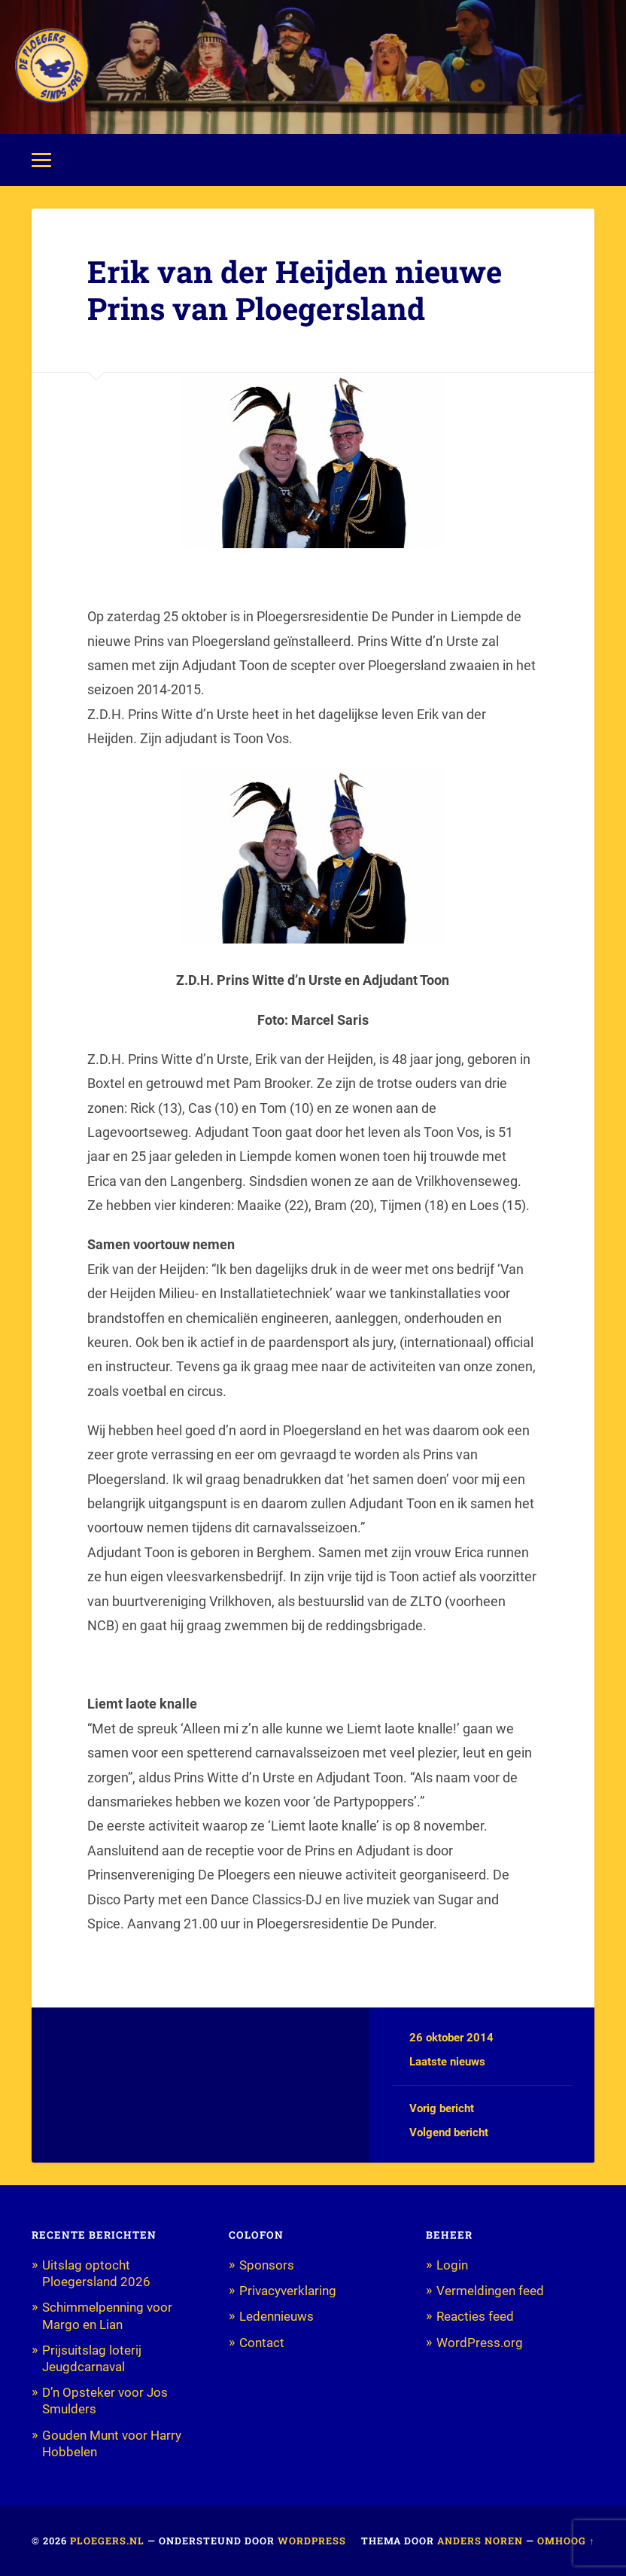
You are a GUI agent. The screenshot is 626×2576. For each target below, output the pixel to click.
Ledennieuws (276, 2316)
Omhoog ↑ (565, 2541)
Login (452, 2265)
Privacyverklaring (287, 2290)
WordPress (312, 2541)
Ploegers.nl (107, 2541)
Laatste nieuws (447, 2061)
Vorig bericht (441, 2108)
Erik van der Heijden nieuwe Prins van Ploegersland (294, 290)
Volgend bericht (448, 2132)
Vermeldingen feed (490, 2290)
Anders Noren (480, 2541)
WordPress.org (479, 2342)
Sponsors (266, 2265)
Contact (261, 2342)
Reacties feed (475, 2316)
